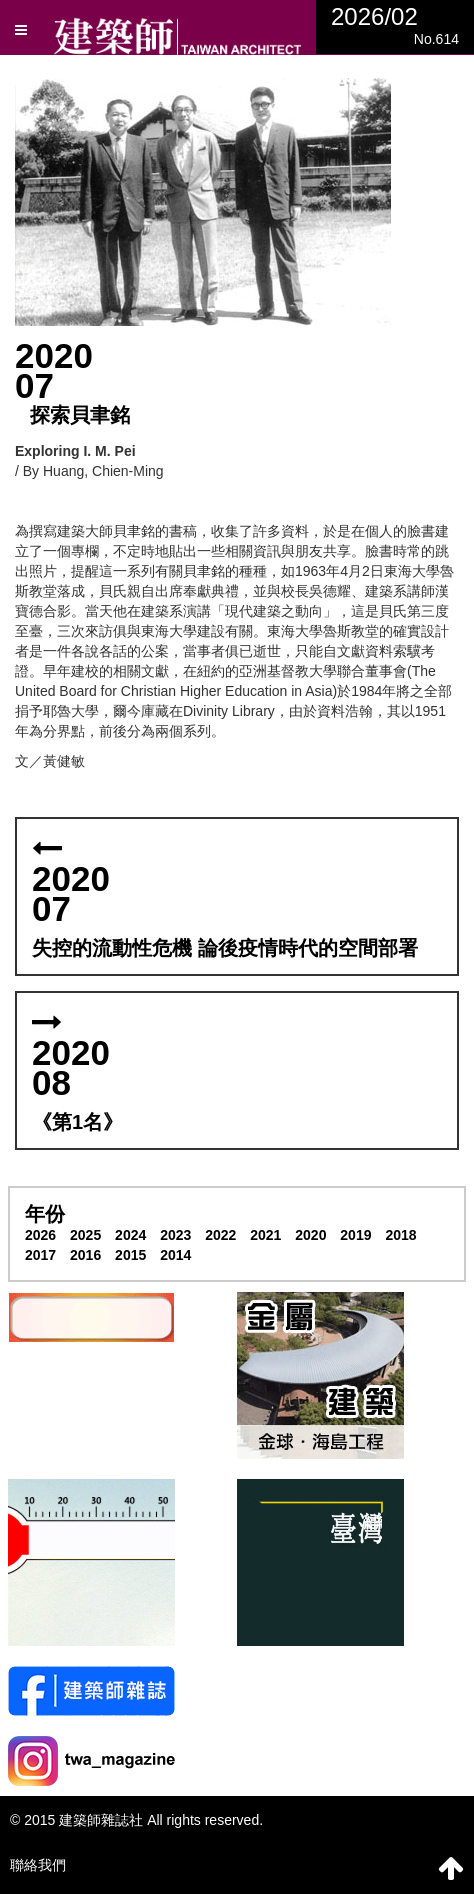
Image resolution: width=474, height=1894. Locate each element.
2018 (400, 1235)
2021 (265, 1235)
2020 (310, 1235)
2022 (220, 1235)
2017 (40, 1255)
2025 (85, 1235)
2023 (175, 1235)
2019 (355, 1235)
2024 (130, 1235)
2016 (85, 1255)
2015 (130, 1255)
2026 (40, 1235)
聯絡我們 (38, 1865)
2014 (175, 1255)
